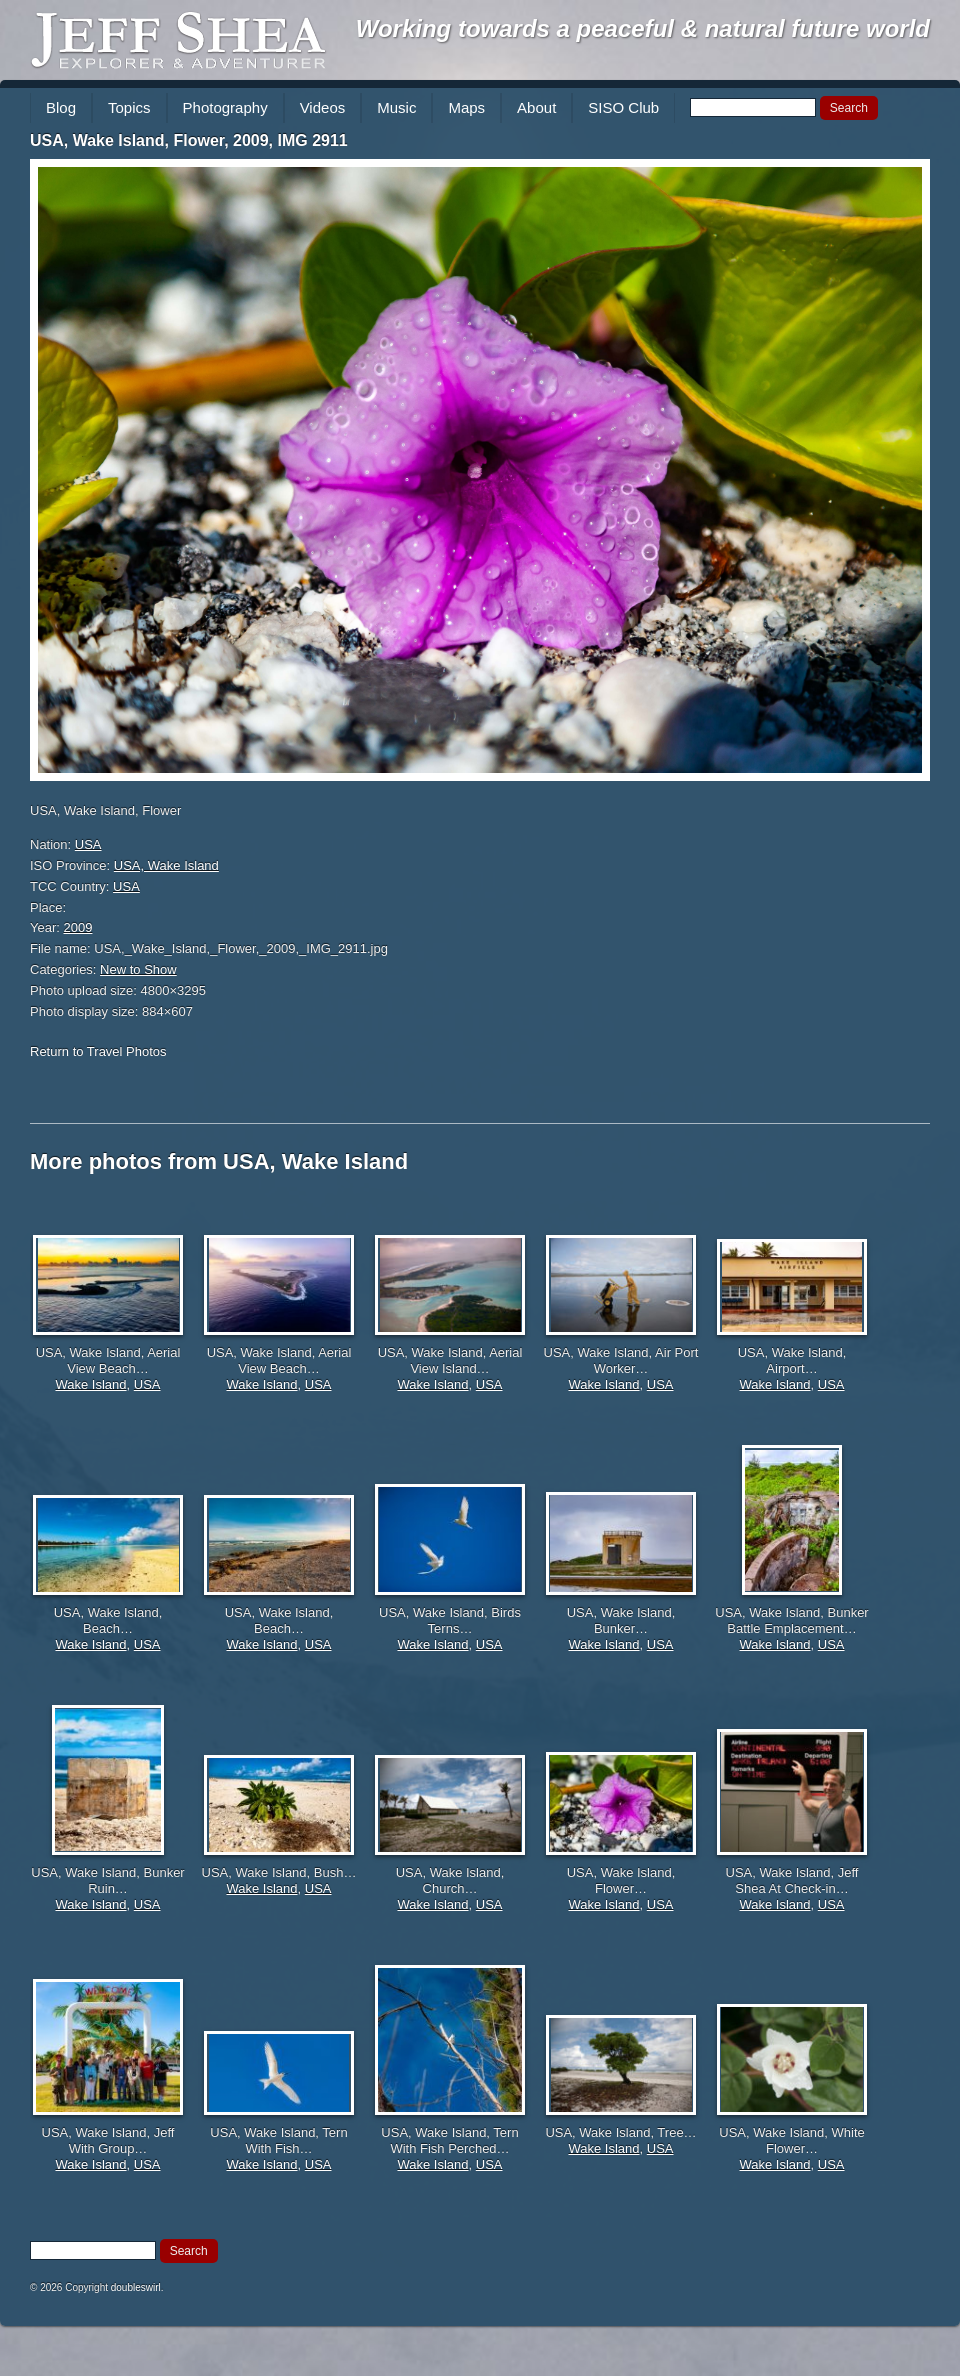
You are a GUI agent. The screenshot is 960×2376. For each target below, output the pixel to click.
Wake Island (90, 1384)
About (536, 107)
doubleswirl (136, 2287)
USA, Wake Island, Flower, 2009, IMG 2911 (189, 140)
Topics (129, 107)
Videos (323, 107)
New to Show (138, 969)
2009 (78, 927)
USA (88, 844)
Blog (61, 107)
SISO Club (623, 107)
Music (396, 107)
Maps (466, 107)
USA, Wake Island (166, 865)
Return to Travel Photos (98, 1051)
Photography (225, 107)
